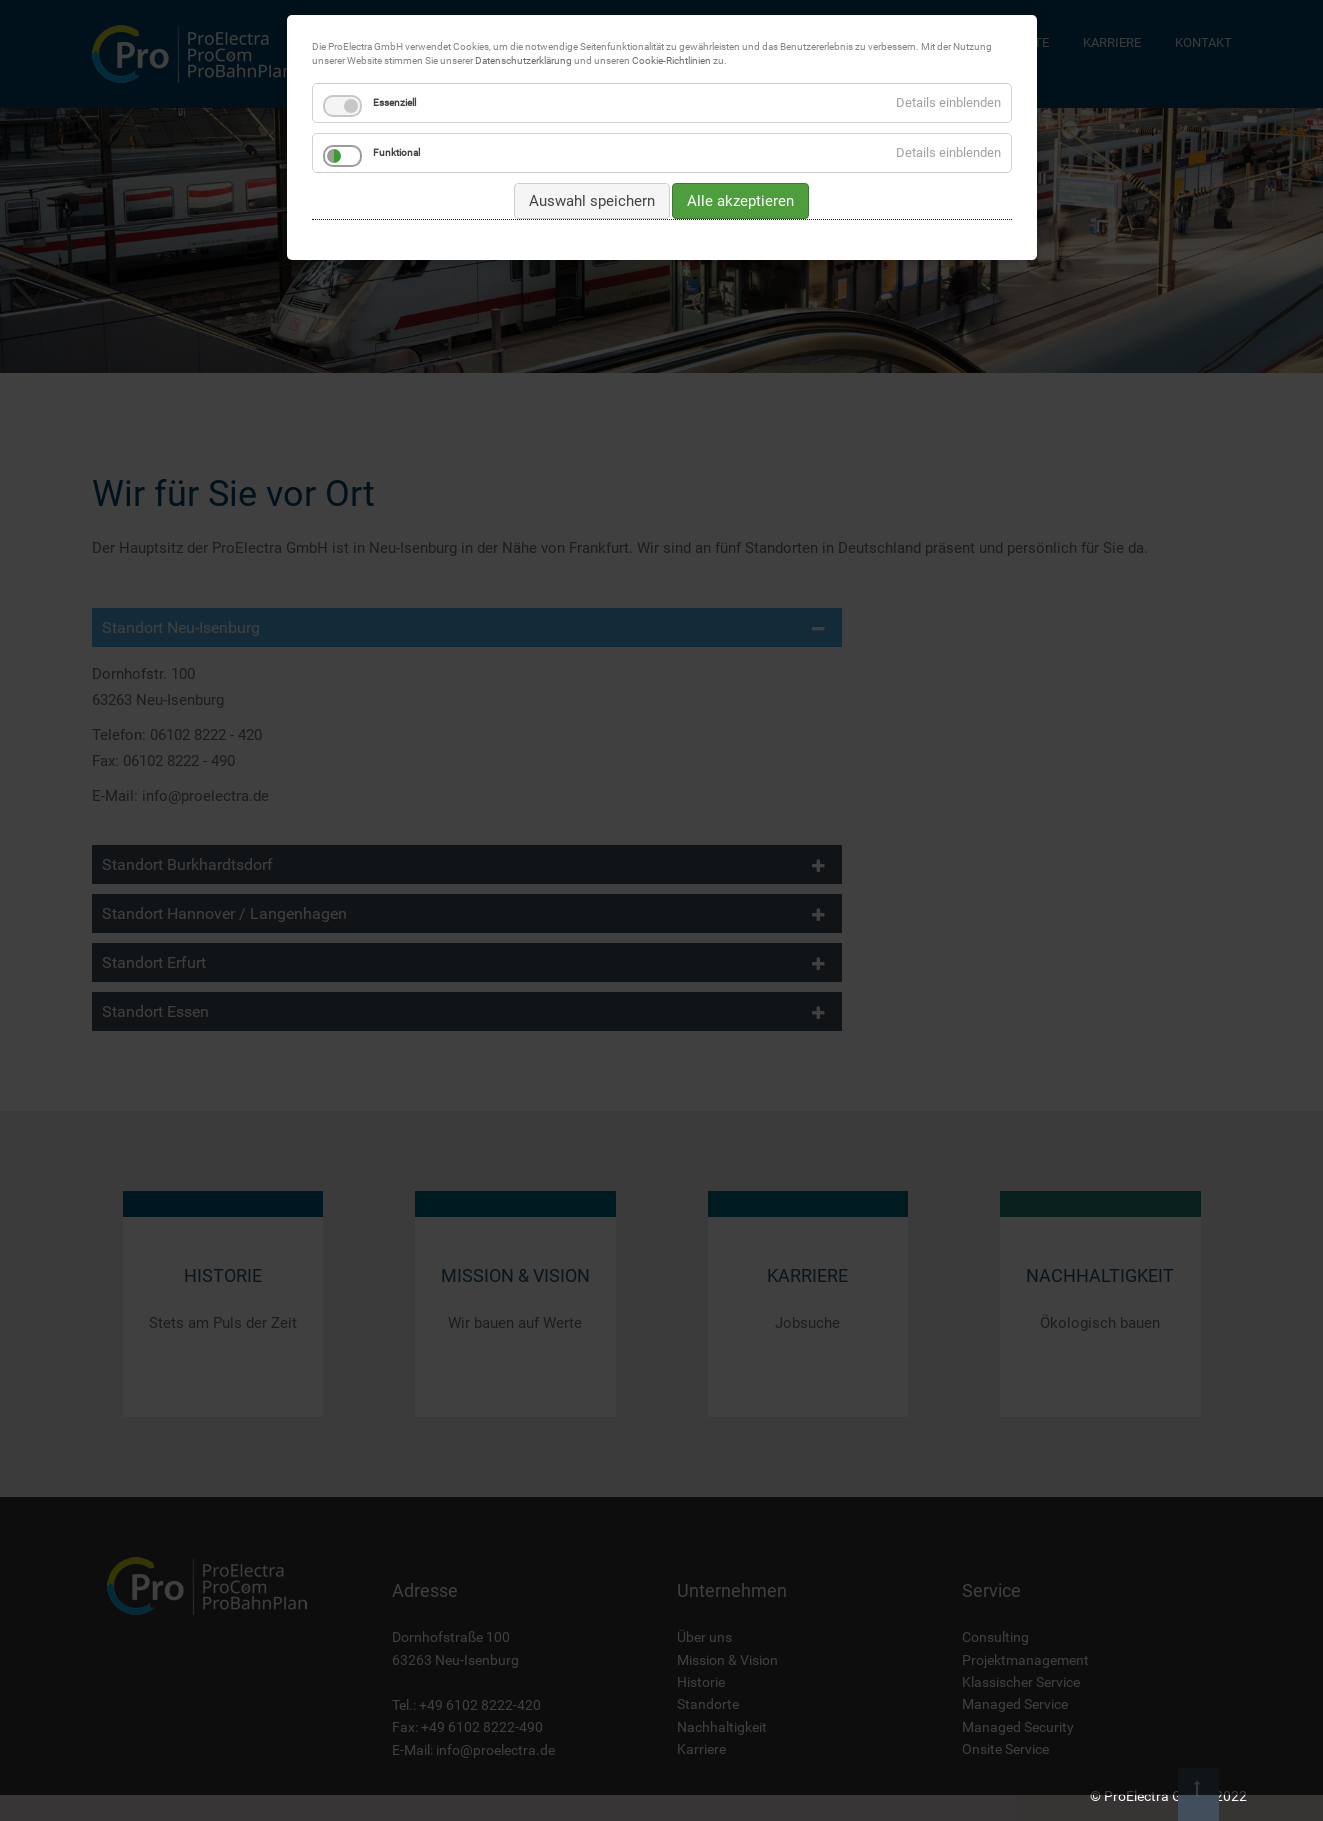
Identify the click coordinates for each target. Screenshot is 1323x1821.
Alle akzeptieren (740, 201)
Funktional (396, 152)
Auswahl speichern (592, 201)
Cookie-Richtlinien (671, 60)
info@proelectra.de (495, 1750)
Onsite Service (1005, 1749)
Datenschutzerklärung (523, 60)
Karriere (701, 1749)
